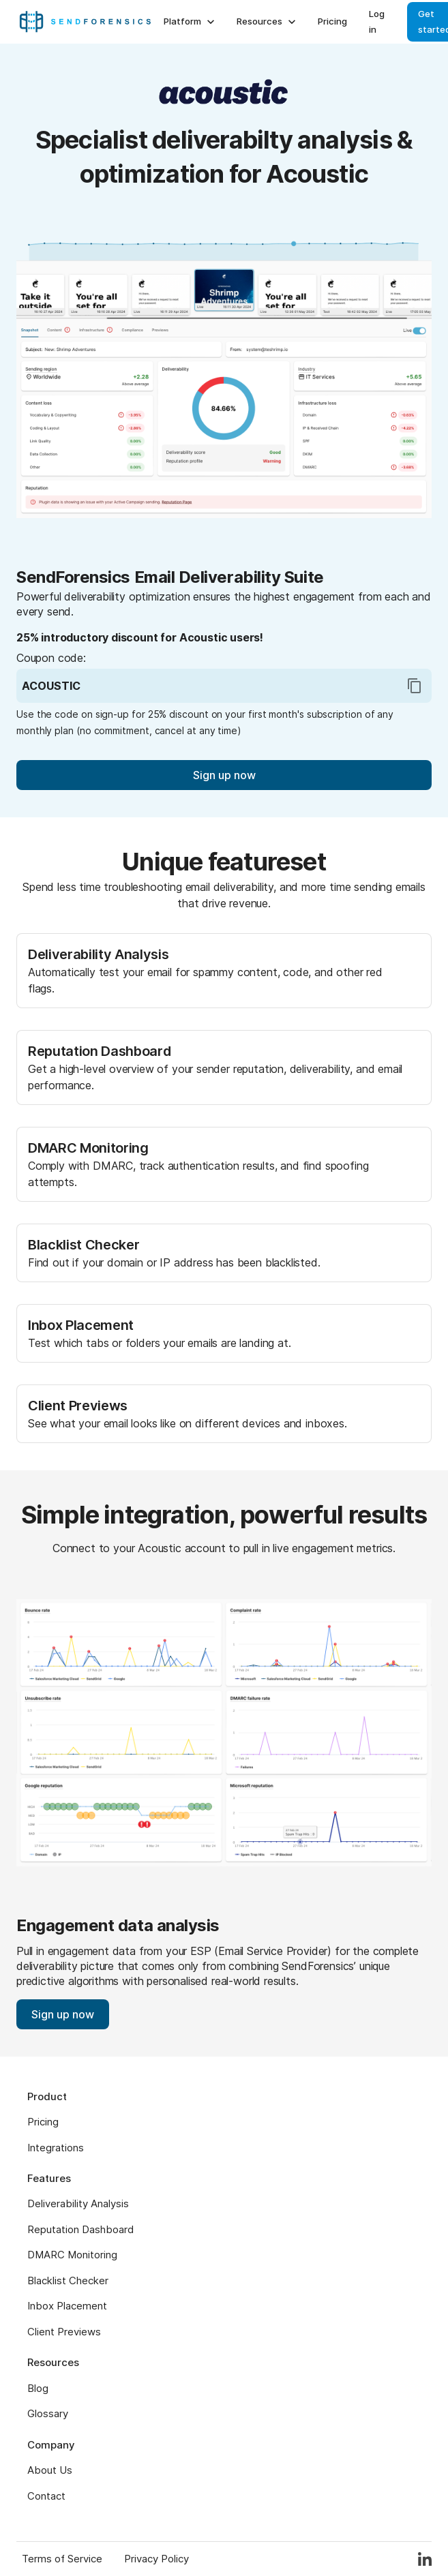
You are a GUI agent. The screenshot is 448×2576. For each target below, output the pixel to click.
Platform (191, 22)
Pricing (332, 21)
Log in (377, 21)
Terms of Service (62, 2558)
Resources (268, 22)
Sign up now (224, 775)
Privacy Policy (156, 2558)
